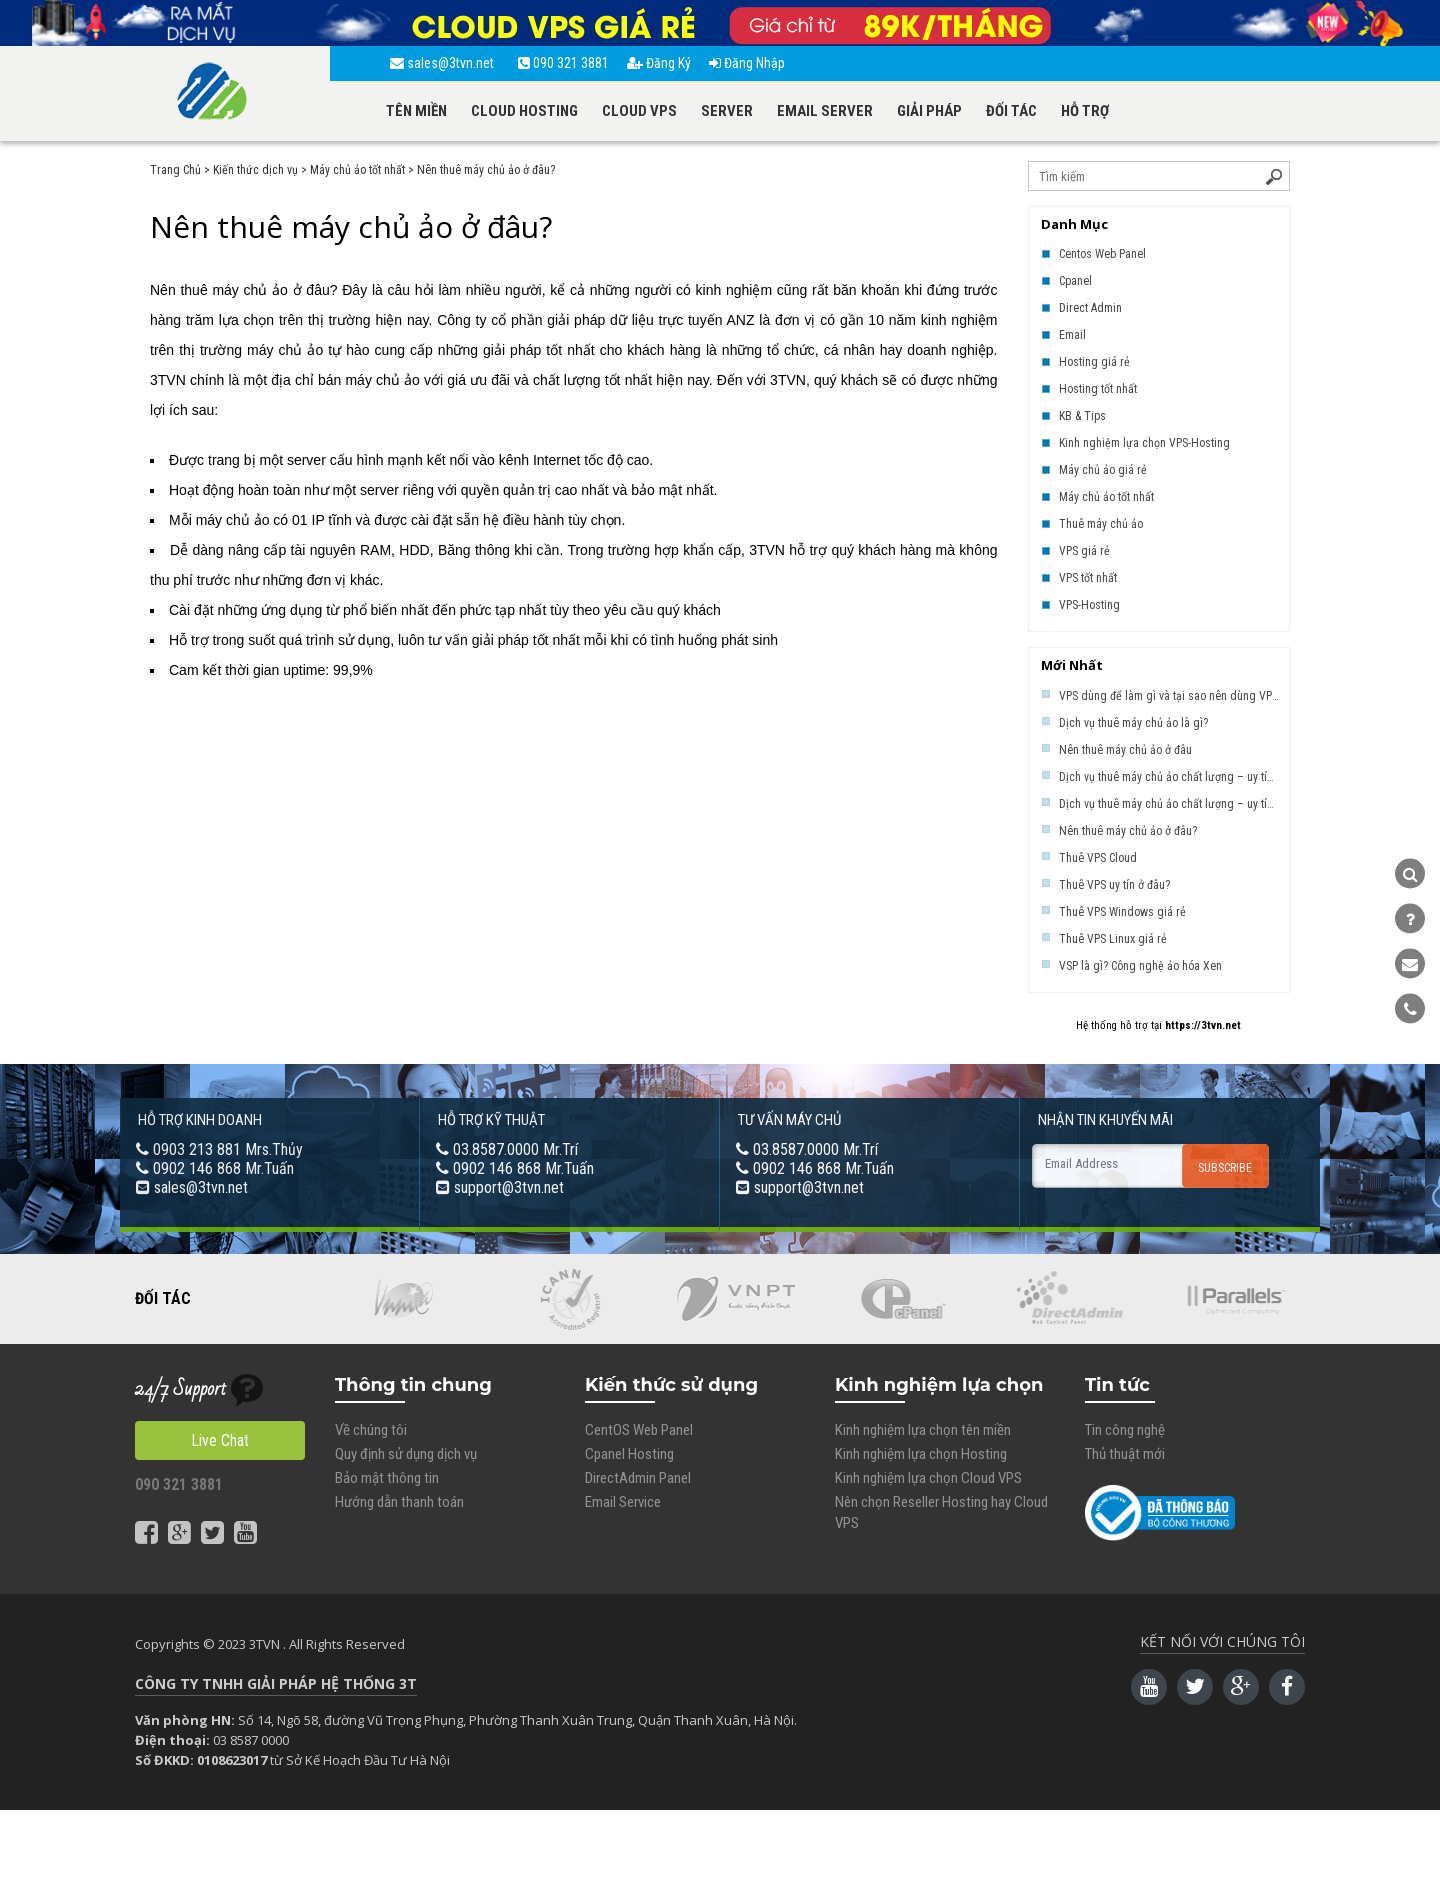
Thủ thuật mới (1125, 1454)
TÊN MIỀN (416, 111)
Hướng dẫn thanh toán (399, 1502)
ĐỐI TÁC (1011, 111)
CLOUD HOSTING (524, 111)
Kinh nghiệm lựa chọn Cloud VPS (928, 1478)
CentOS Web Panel (639, 1430)
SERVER (727, 111)
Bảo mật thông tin (387, 1478)
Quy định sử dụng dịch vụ (406, 1454)
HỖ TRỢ (1085, 111)
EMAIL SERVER (825, 111)
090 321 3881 (563, 63)
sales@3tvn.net (445, 63)
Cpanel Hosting (629, 1454)
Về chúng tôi (371, 1430)
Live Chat (220, 1440)
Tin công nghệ (1125, 1430)
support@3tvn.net (509, 1187)
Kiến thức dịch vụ (255, 170)
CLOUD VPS (639, 111)
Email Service (623, 1502)
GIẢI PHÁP (929, 111)
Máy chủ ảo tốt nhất (357, 170)
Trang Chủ (175, 170)
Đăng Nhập (747, 63)
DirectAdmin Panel (638, 1478)
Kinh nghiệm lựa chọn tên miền (923, 1430)
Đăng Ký (659, 63)
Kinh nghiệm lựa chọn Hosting (921, 1454)
